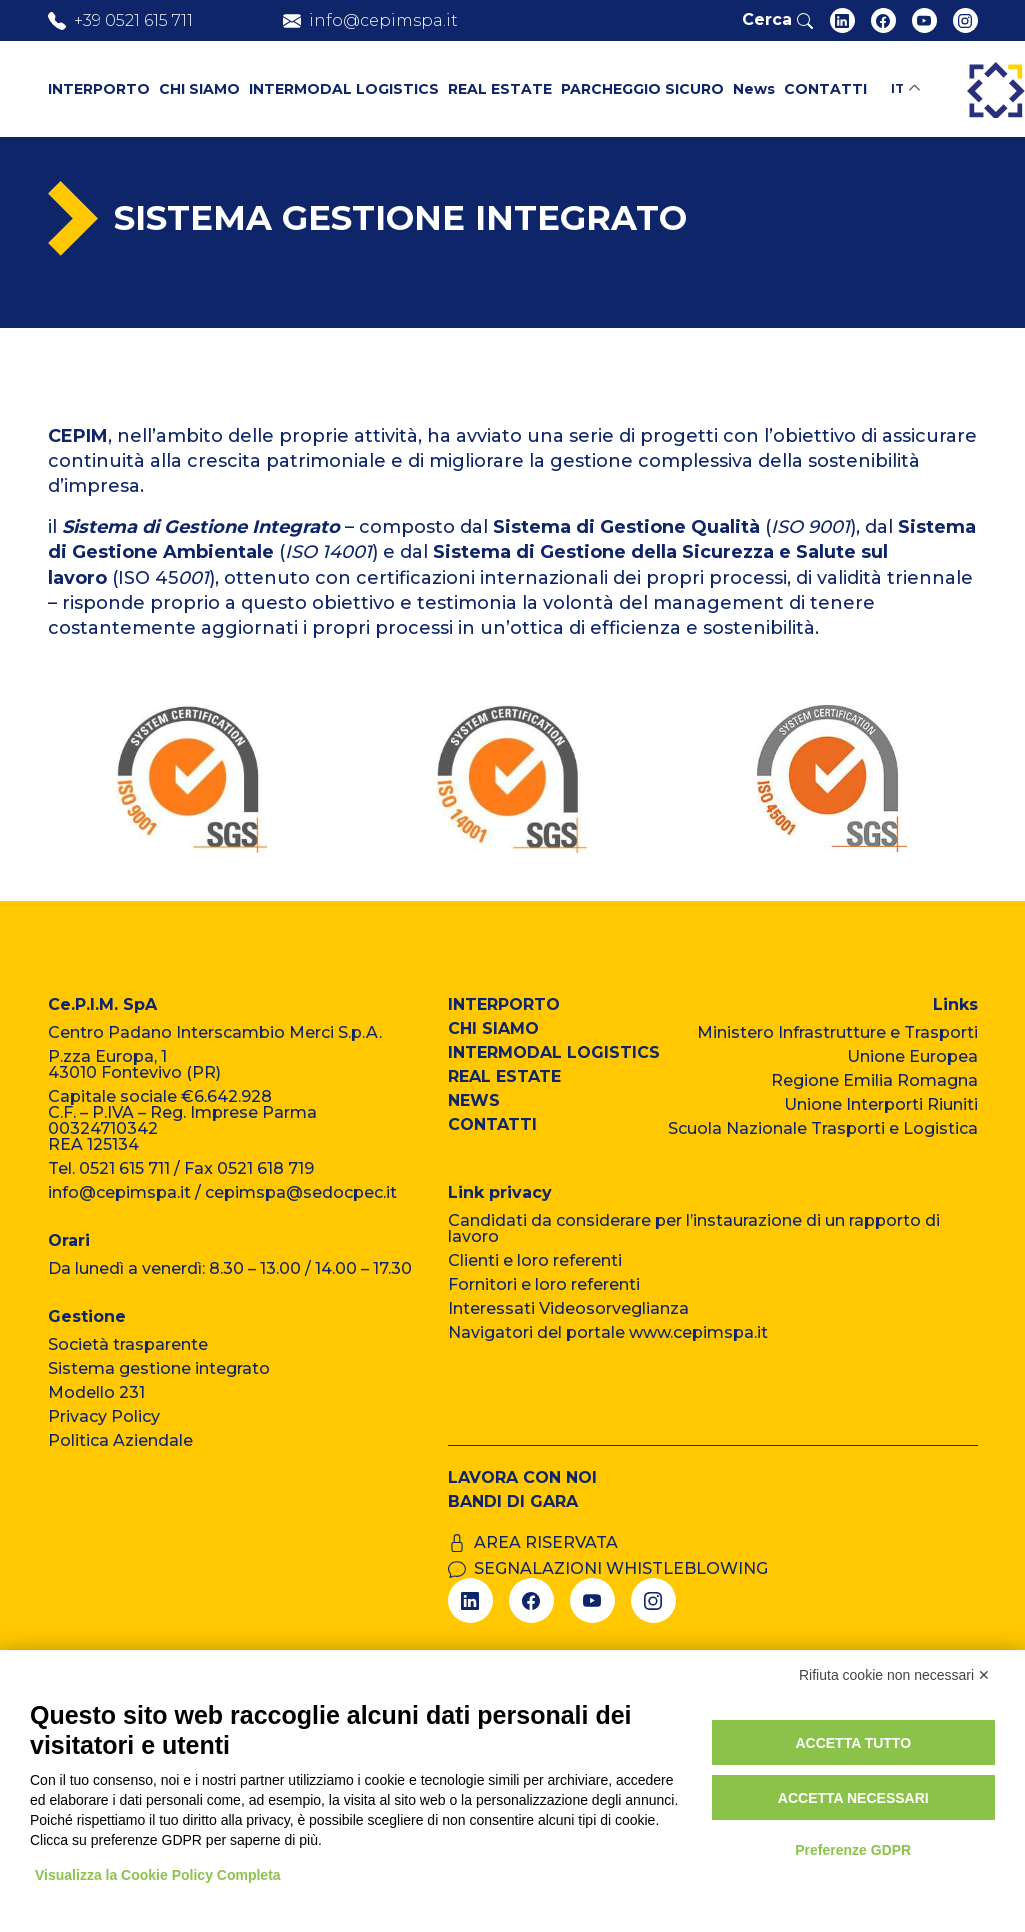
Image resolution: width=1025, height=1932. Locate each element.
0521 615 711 (124, 1168)
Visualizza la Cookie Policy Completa (158, 1875)
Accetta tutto (853, 1743)
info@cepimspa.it (119, 1192)
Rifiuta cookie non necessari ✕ (894, 1675)
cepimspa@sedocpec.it (301, 1192)
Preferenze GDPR (853, 1850)
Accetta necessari (853, 1798)
